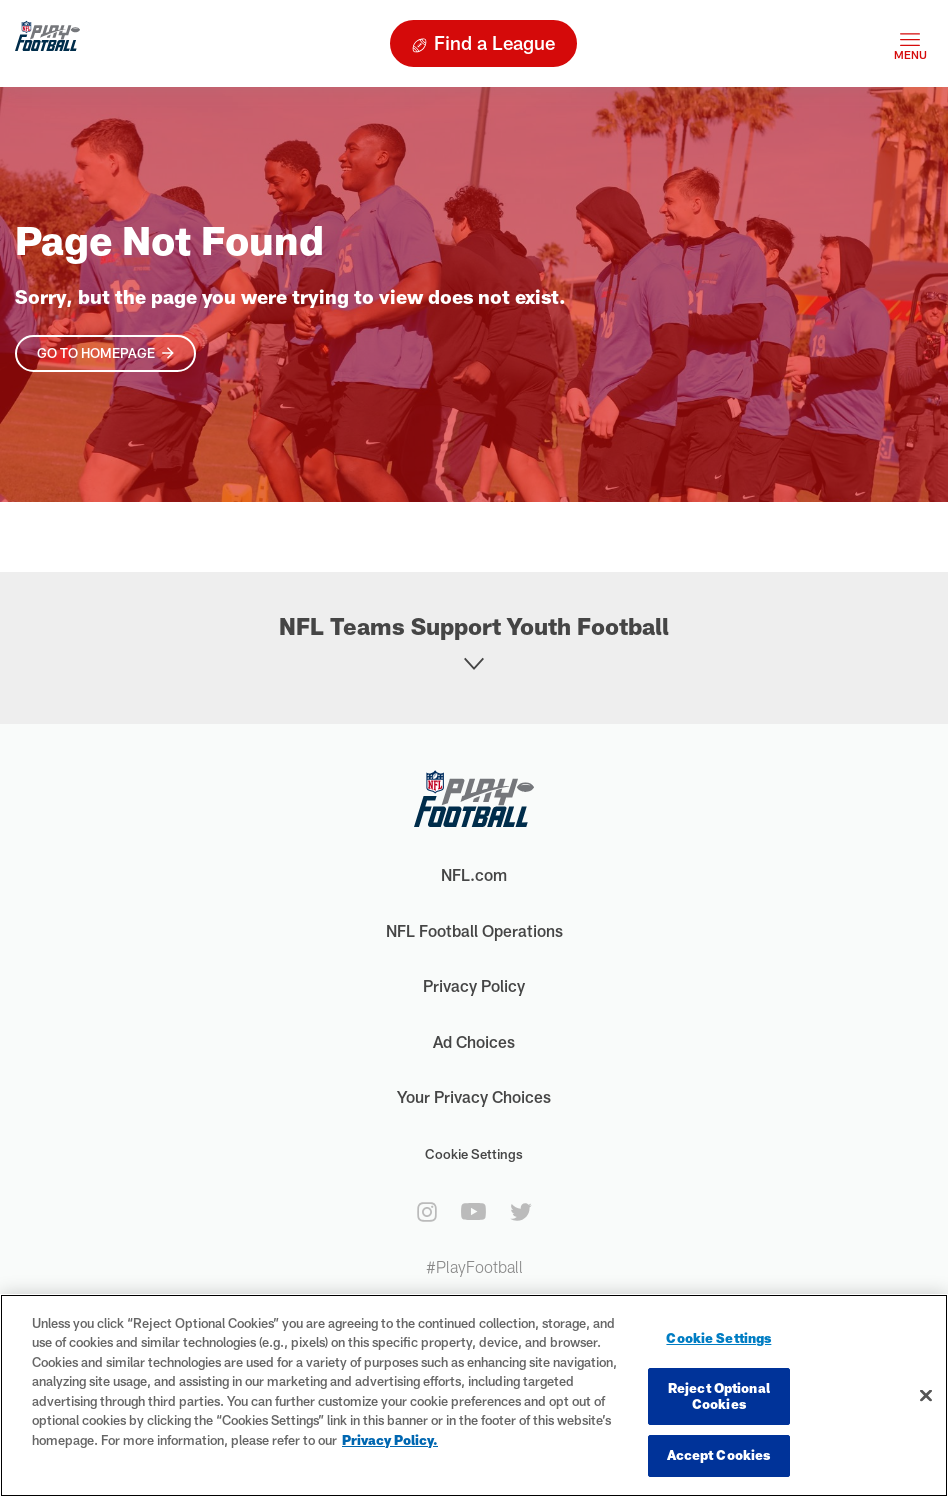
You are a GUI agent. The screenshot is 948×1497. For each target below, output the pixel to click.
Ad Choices (474, 1041)
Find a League (494, 42)
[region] (474, 1395)
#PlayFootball (474, 1266)
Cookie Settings (474, 1154)
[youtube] (473, 1211)
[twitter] (521, 1212)
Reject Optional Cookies (719, 1396)
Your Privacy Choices (474, 1096)
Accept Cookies (718, 1455)
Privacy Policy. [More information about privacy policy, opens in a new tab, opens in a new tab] (390, 1440)
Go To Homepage (96, 353)
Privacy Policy (474, 985)
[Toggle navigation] (910, 43)
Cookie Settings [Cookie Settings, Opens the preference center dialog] (718, 1338)
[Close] (926, 1396)
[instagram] (427, 1212)
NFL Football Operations (474, 930)
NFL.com (474, 874)
